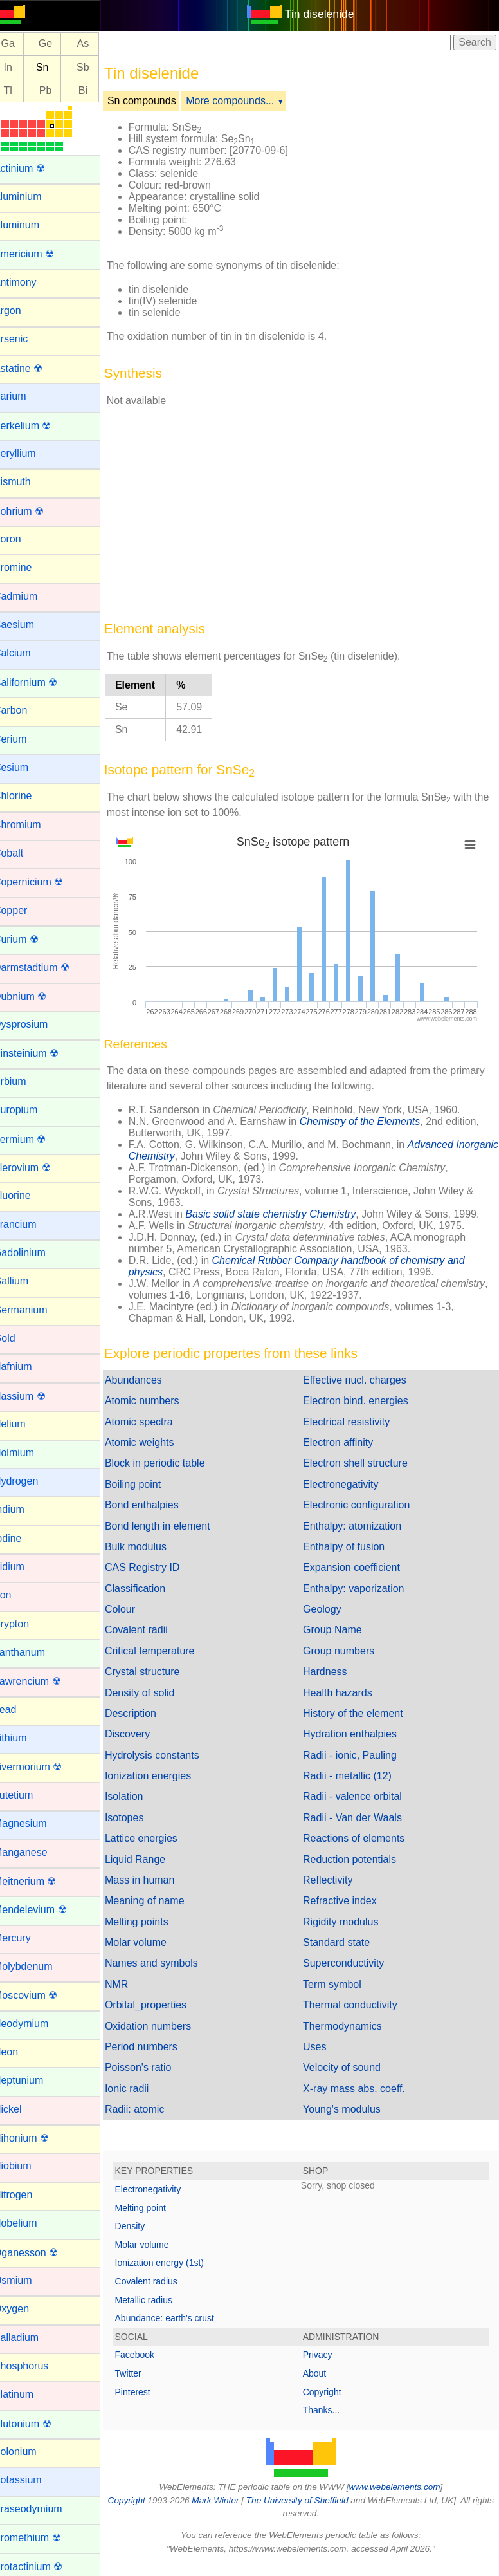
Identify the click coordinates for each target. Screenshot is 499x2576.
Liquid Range (150, 1859)
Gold (20, 1338)
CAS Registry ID (157, 1567)
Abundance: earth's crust (180, 2318)
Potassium (33, 2479)
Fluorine (27, 1195)
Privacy (325, 2354)
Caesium (29, 624)
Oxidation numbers (163, 2026)
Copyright (330, 2392)
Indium (24, 1509)
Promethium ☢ (43, 2537)
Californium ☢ (41, 682)
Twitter (144, 2373)
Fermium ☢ (35, 1139)
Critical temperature (165, 1650)
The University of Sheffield (318, 2500)
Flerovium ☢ (37, 1167)
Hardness (332, 1671)
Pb (61, 90)
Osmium (28, 2280)
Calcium (27, 652)
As (99, 44)
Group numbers (346, 1650)
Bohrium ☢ (34, 511)
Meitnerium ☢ (40, 1881)
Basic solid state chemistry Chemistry (286, 1214)
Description (146, 1713)
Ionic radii (142, 2088)
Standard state (344, 1942)
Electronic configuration (364, 1504)
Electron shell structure (363, 1463)
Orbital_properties (161, 2004)
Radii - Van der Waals (360, 1817)
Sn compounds (157, 100)
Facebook (150, 2354)
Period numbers (156, 2046)
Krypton (26, 1623)
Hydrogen (31, 1481)
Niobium (28, 2165)
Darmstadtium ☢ (47, 967)
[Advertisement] (306, 509)
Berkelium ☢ (38, 425)
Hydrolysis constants (167, 1755)
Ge (61, 44)
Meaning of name (160, 1900)
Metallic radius (159, 2300)
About (322, 2373)
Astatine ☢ (33, 368)
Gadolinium (35, 1252)
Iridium (24, 1566)
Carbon (25, 710)
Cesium (26, 767)
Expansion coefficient (359, 1567)
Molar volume (151, 1942)
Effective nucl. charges (362, 1380)
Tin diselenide (327, 14)
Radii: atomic (149, 2109)
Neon (21, 2051)
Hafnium (28, 1366)
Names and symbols (166, 1963)
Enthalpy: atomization (360, 1526)
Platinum (29, 2394)
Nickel (23, 2109)
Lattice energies (156, 1838)
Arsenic (26, 338)
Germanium (36, 1309)
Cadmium (31, 596)
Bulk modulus (151, 1546)
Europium (31, 1109)
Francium (30, 1224)
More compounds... (246, 100)
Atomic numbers (157, 1400)
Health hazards (345, 1692)
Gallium (26, 1280)
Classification (150, 1588)
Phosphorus (36, 2365)
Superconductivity (351, 1963)
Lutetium (28, 1795)
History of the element (361, 1713)
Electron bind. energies (363, 1400)
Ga (23, 44)
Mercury (27, 1937)
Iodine (23, 1538)
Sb (98, 67)
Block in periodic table (170, 1463)
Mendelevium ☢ (45, 1909)
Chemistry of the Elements (375, 1121)
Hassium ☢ (35, 1396)
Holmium (29, 1452)
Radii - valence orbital (360, 1796)
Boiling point (148, 1484)
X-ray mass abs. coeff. (362, 2088)
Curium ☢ (31, 939)
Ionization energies (163, 1775)
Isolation (139, 1796)
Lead (20, 1709)
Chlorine (28, 795)
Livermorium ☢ (43, 1766)
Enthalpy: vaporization (361, 1588)
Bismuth (27, 481)
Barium (25, 396)
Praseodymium (43, 2508)
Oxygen (26, 2308)
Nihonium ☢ (36, 2138)
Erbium (25, 1081)
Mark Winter (235, 2500)
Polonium (30, 2451)
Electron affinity (346, 1442)
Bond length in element (173, 1526)
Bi (98, 90)
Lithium (25, 1737)
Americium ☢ (39, 253)
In (23, 67)
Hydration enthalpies (357, 1733)
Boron (23, 538)
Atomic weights (155, 1442)
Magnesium (35, 1823)
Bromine (28, 567)
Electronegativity (348, 1484)
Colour (135, 1609)
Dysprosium (36, 1024)
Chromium (33, 824)
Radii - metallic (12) (355, 1775)
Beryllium (30, 453)
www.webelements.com (402, 2487)
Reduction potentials (357, 1859)
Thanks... (329, 2410)
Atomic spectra (154, 1421)
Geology (330, 1609)
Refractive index (348, 1900)
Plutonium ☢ (38, 2423)
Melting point (156, 2208)
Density (146, 2226)
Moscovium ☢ (41, 1995)
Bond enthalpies (157, 1504)
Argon (23, 310)
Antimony (30, 282)
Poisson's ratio (153, 2067)
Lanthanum (34, 1652)
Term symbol (340, 1984)
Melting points (152, 1921)
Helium (25, 1423)
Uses (322, 2046)
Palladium (31, 2337)
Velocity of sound (349, 2067)
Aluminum (32, 224)
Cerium (25, 739)
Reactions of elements (361, 1838)
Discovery (142, 1733)
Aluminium (33, 196)
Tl (23, 90)
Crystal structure (157, 1671)
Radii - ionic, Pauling (357, 1755)
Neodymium (36, 2023)
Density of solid (155, 1692)
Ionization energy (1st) (175, 2262)
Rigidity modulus (348, 1921)
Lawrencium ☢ (43, 1681)
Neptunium (34, 2080)
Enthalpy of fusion (351, 1546)
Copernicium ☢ (43, 881)
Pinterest (148, 2392)
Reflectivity (335, 1880)
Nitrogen (28, 2194)
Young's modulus (349, 2109)
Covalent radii (151, 1629)
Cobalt (24, 853)
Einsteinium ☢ (41, 1053)
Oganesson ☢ (41, 2252)
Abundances (148, 1380)
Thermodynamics (350, 2026)
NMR (131, 1984)
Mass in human (155, 1880)
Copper (25, 910)
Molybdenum (38, 1966)
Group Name (340, 1629)
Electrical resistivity (354, 1421)
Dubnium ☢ (35, 996)
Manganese (36, 1852)
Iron (18, 1594)
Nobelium (31, 2223)
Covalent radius (162, 2281)
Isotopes (139, 1817)
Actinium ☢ (34, 168)
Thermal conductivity (358, 2004)
